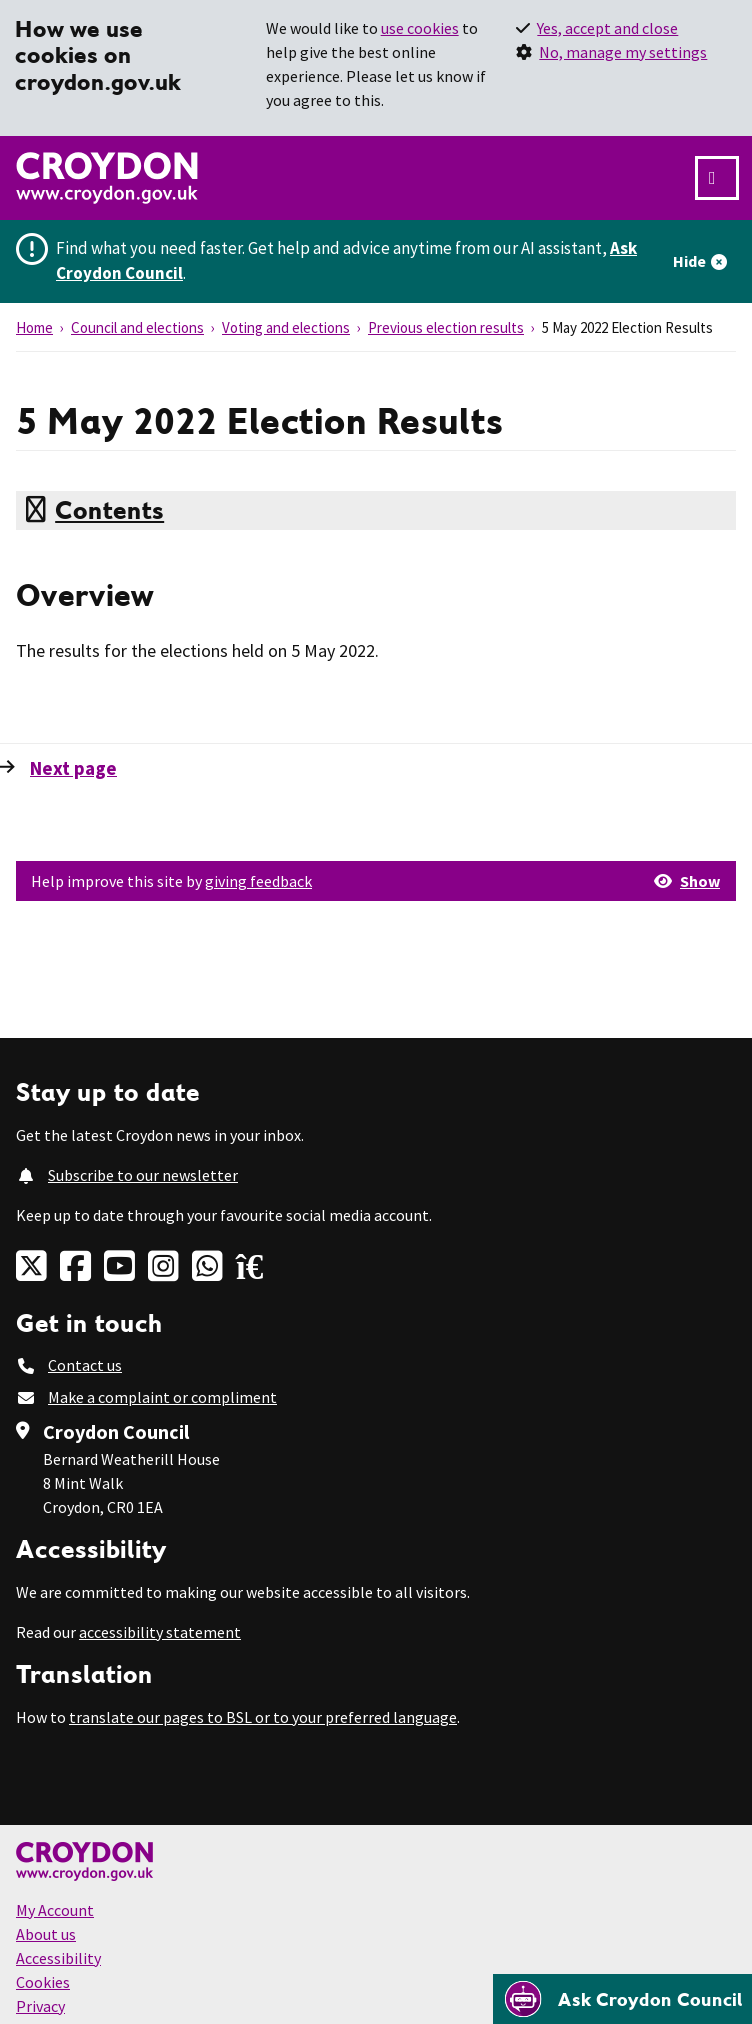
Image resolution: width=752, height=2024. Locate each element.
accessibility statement (160, 1632)
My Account (55, 1910)
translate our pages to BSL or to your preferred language (263, 1717)
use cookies (420, 28)
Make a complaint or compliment (162, 1397)
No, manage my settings (623, 52)
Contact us (85, 1365)
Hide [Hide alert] (689, 261)
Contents (109, 510)
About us (46, 1934)
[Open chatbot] (622, 1999)
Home (34, 327)
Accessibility (58, 1958)
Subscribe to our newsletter (143, 1175)
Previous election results (446, 327)
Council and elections (137, 327)
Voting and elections (286, 327)
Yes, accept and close (607, 28)
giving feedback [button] (258, 881)
